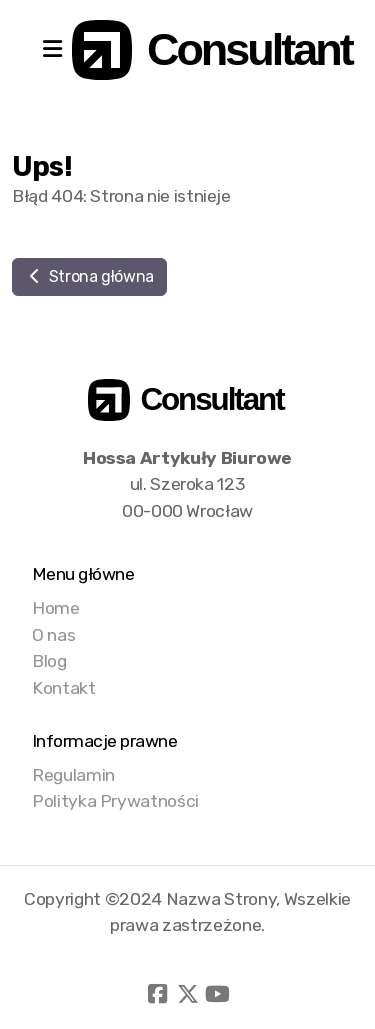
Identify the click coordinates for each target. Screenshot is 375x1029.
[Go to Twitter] (188, 994)
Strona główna (89, 276)
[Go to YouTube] (218, 994)
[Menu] (52, 50)
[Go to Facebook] (158, 994)
